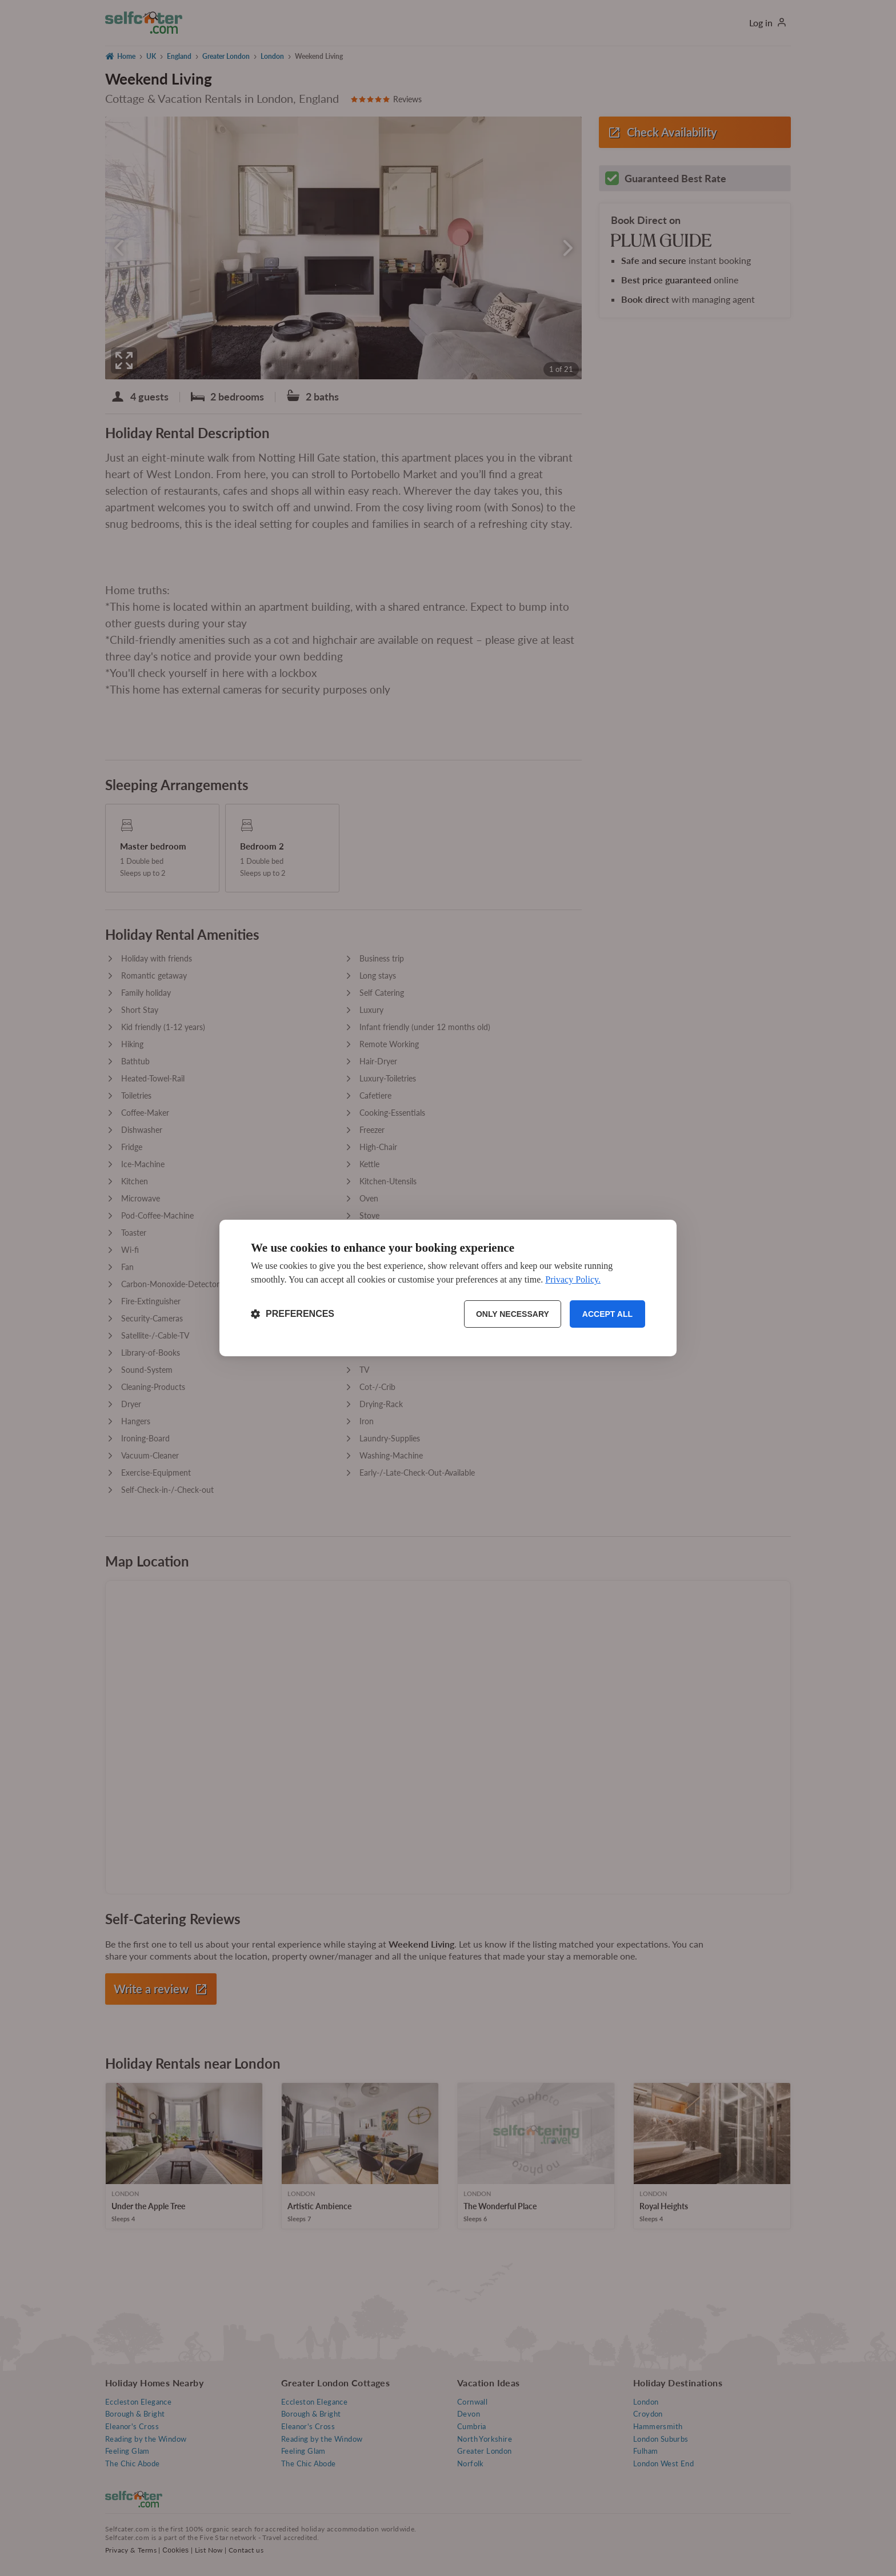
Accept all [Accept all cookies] (607, 1314)
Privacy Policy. (573, 1279)
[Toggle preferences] (292, 1314)
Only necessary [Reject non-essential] (512, 1314)
